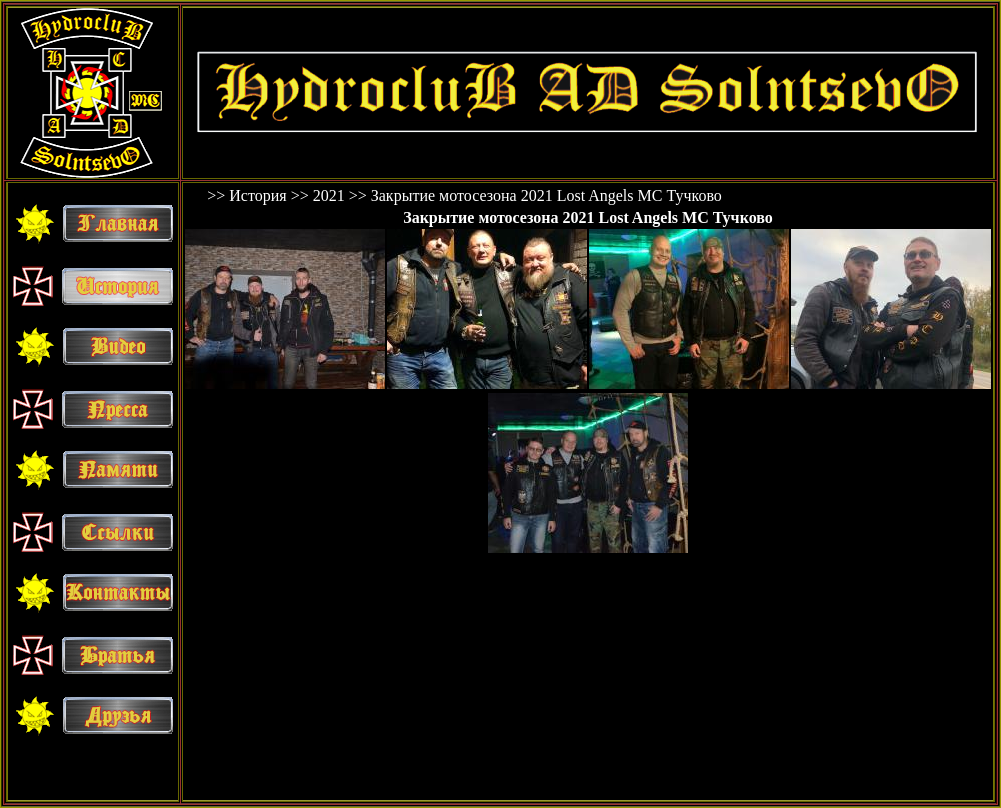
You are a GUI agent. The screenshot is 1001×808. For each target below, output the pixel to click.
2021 (329, 195)
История (257, 195)
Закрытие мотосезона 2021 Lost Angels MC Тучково (546, 195)
